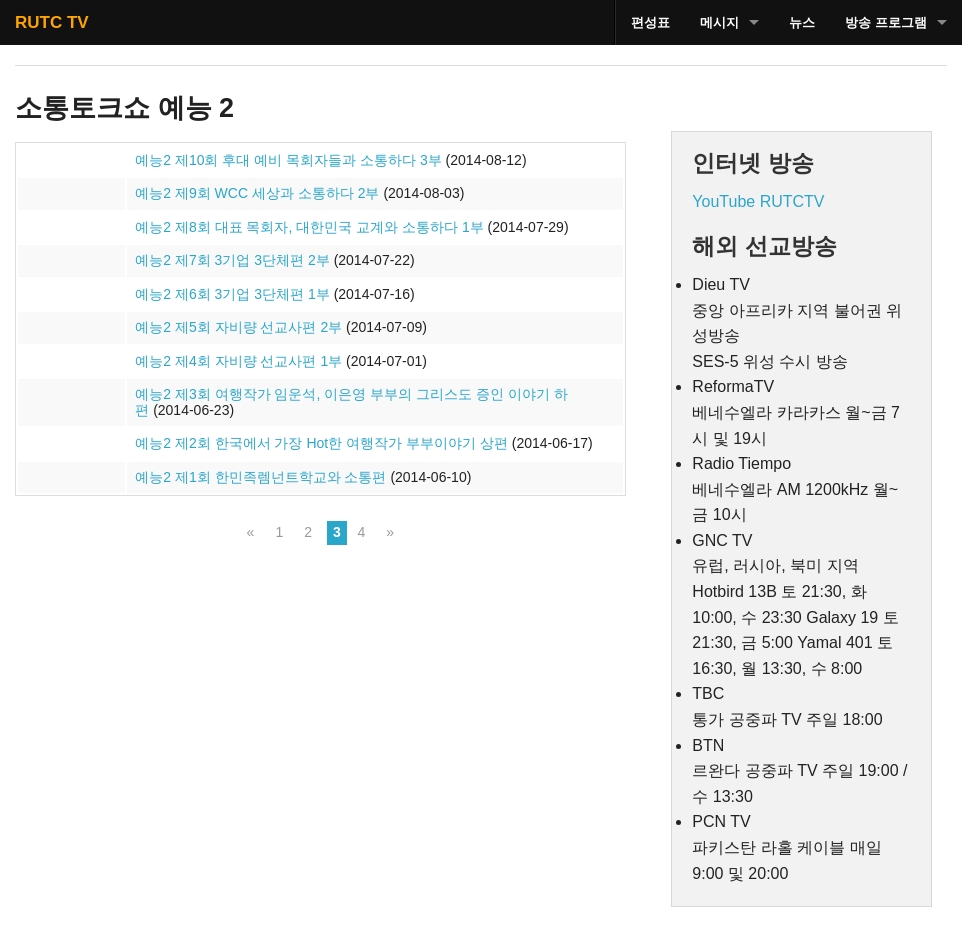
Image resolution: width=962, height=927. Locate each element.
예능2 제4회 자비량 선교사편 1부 (238, 361)
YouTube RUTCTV (758, 201)
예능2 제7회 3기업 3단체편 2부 (232, 260)
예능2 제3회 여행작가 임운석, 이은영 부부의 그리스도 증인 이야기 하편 (351, 402)
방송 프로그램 (886, 22)
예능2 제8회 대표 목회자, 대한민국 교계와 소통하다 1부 (309, 227)
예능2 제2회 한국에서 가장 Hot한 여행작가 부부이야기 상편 (321, 443)
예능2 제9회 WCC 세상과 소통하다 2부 (257, 193)
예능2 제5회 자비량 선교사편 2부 (238, 327)
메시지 (719, 22)
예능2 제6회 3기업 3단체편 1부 (232, 294)
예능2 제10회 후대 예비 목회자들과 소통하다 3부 (288, 160)
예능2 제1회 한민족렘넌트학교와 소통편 (260, 477)
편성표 (650, 22)
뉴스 (802, 22)
